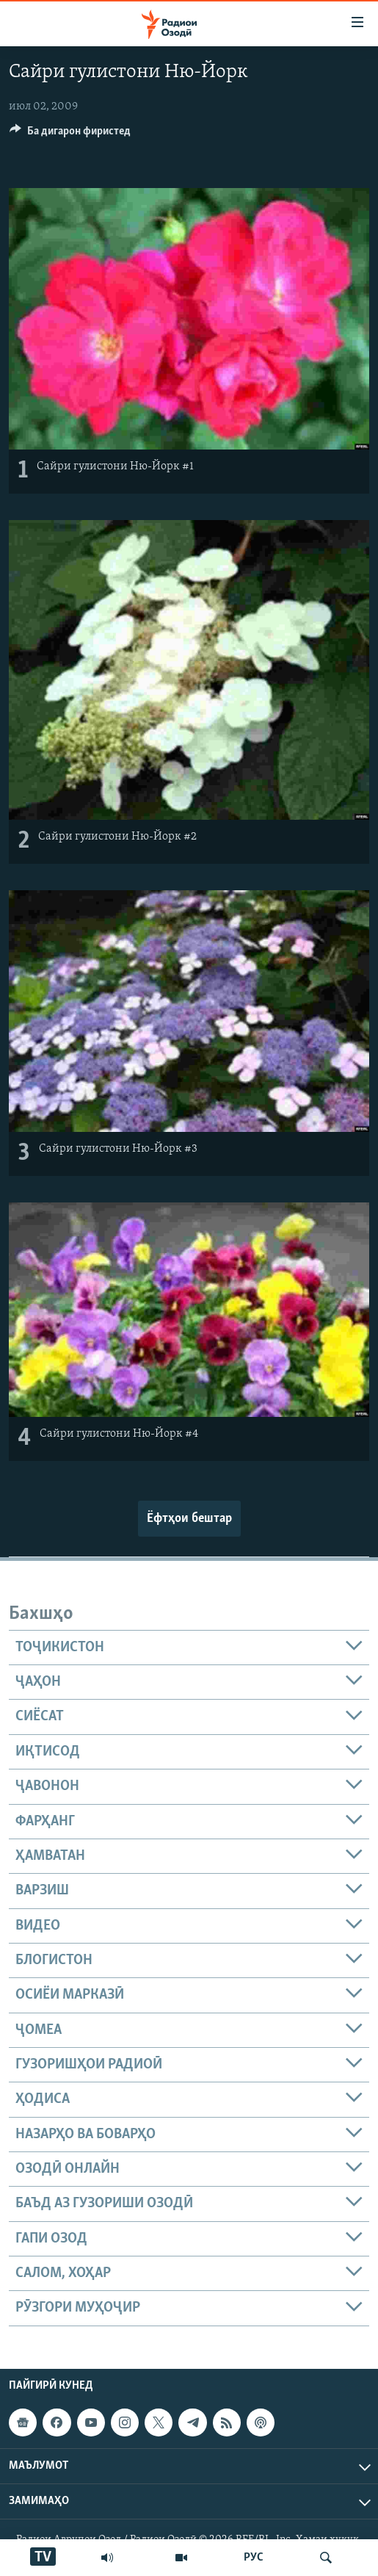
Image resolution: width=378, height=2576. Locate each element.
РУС (253, 2558)
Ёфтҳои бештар (189, 1519)
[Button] (70, 134)
